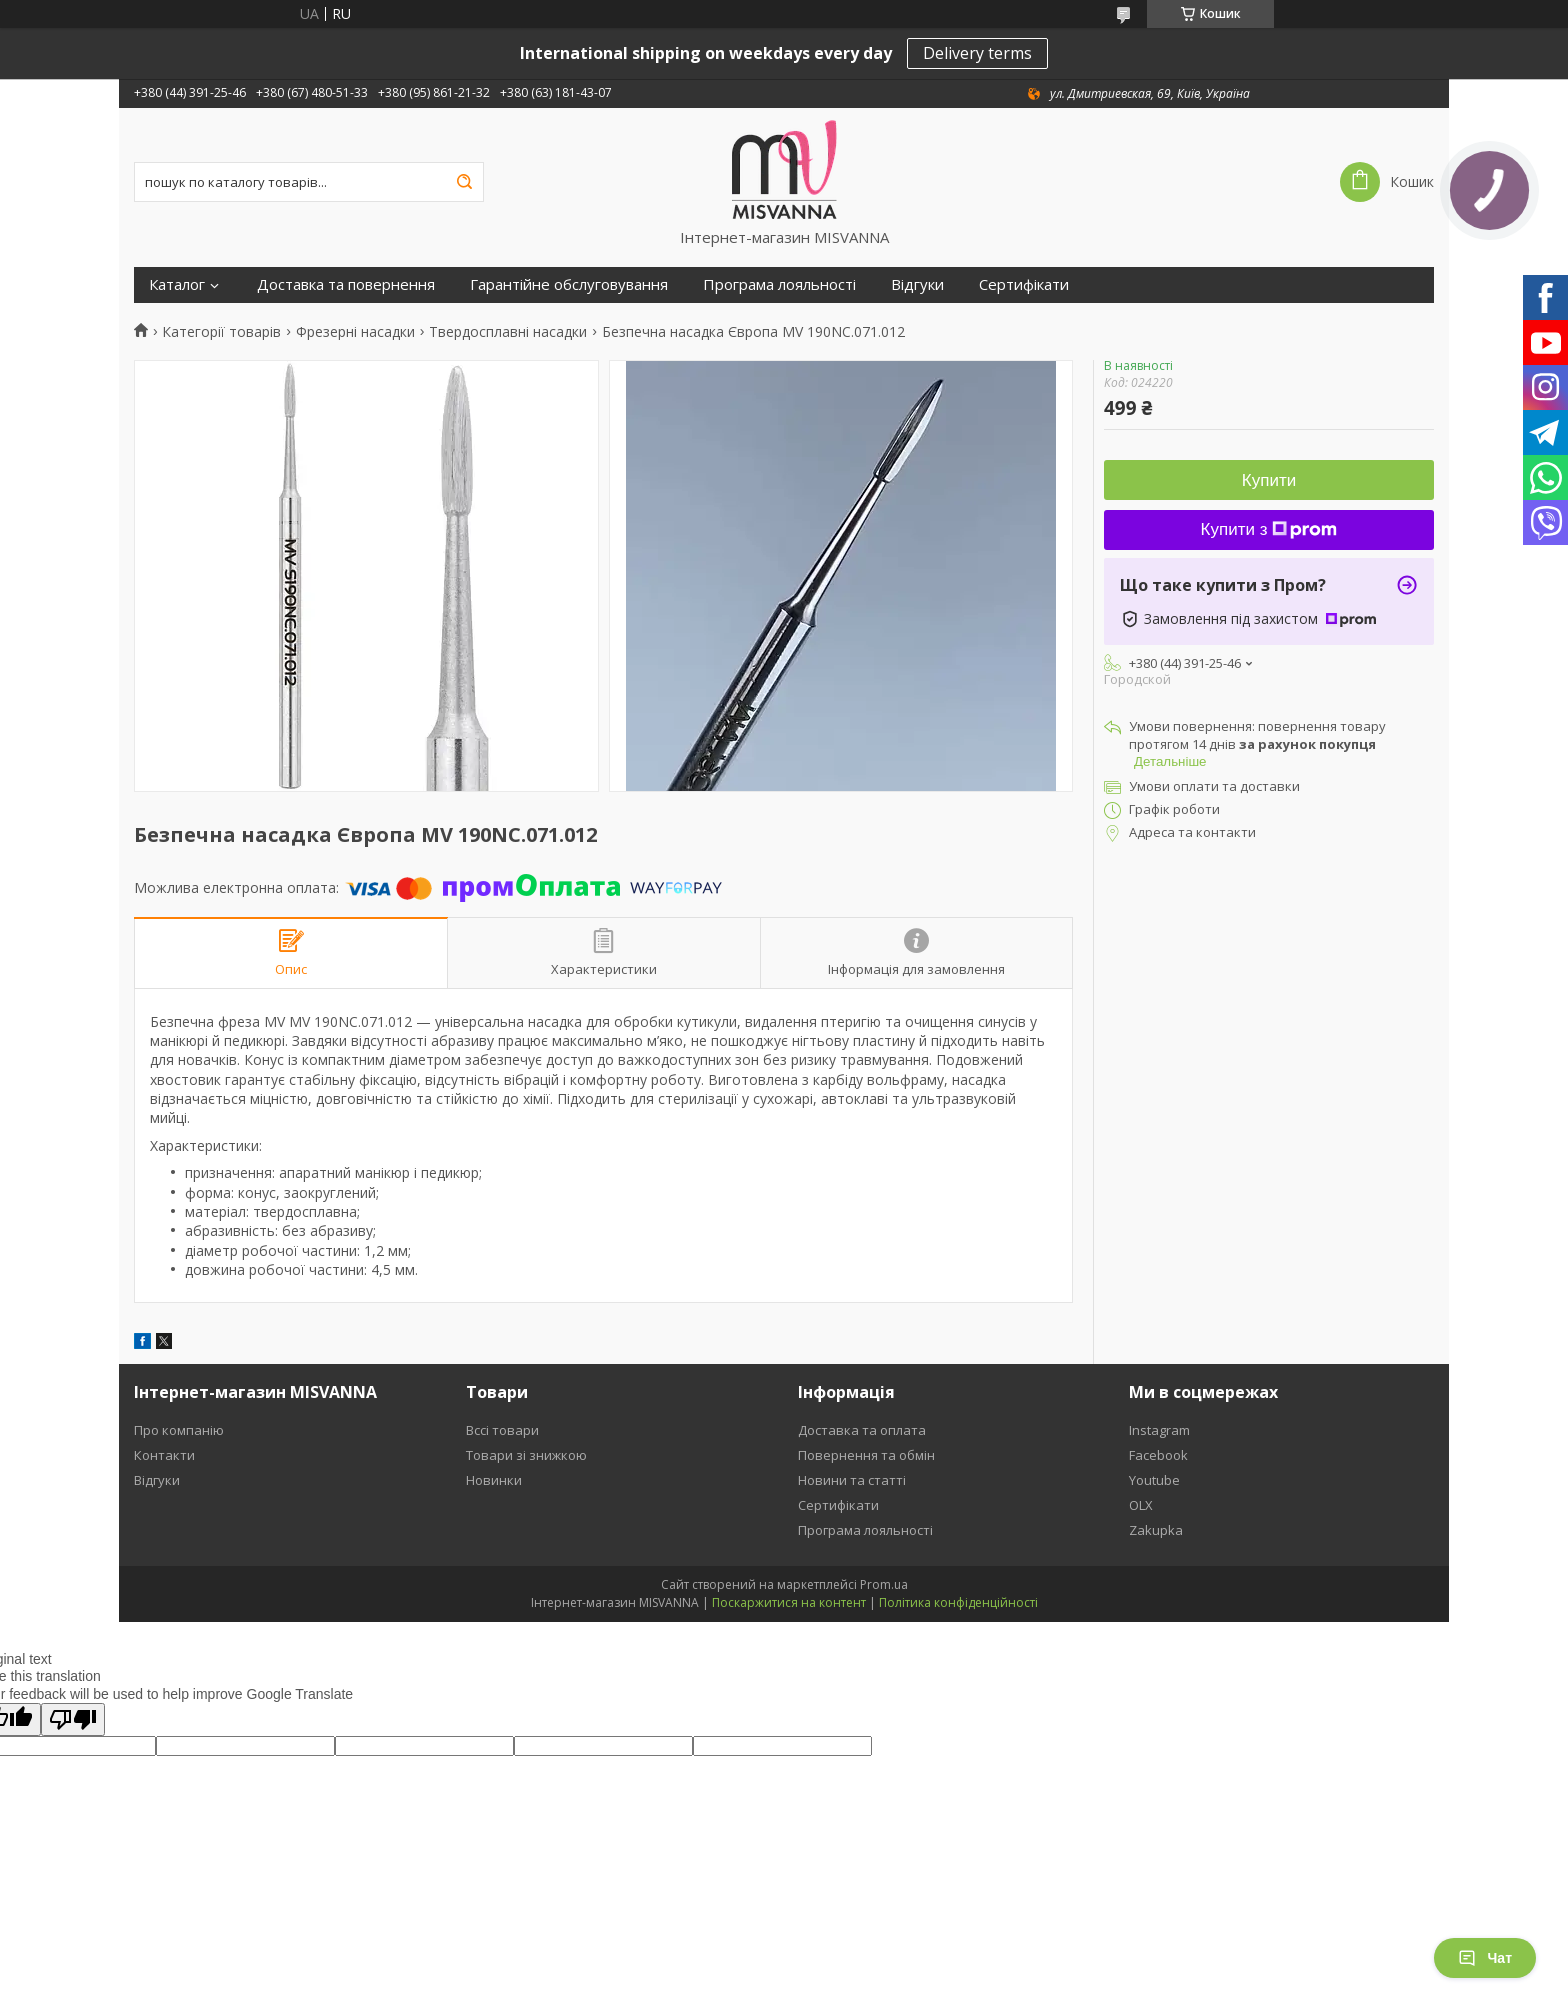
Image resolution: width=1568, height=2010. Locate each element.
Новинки (494, 1480)
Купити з (1269, 529)
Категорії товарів (221, 332)
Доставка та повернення (346, 284)
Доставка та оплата (862, 1430)
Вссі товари (502, 1430)
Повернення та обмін (866, 1455)
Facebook (1158, 1455)
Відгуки (917, 284)
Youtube (1154, 1480)
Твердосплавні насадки (508, 332)
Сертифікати (1024, 284)
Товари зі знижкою (526, 1455)
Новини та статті (852, 1480)
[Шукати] (464, 182)
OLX (1141, 1505)
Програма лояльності (779, 284)
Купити (1269, 480)
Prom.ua (884, 1584)
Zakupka (1156, 1530)
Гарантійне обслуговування (569, 284)
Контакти (164, 1455)
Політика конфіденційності (958, 1602)
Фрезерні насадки (355, 332)
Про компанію (179, 1430)
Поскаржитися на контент (789, 1602)
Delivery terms (977, 53)
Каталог (177, 284)
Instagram (1159, 1430)
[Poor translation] (73, 1719)
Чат (1485, 1958)
